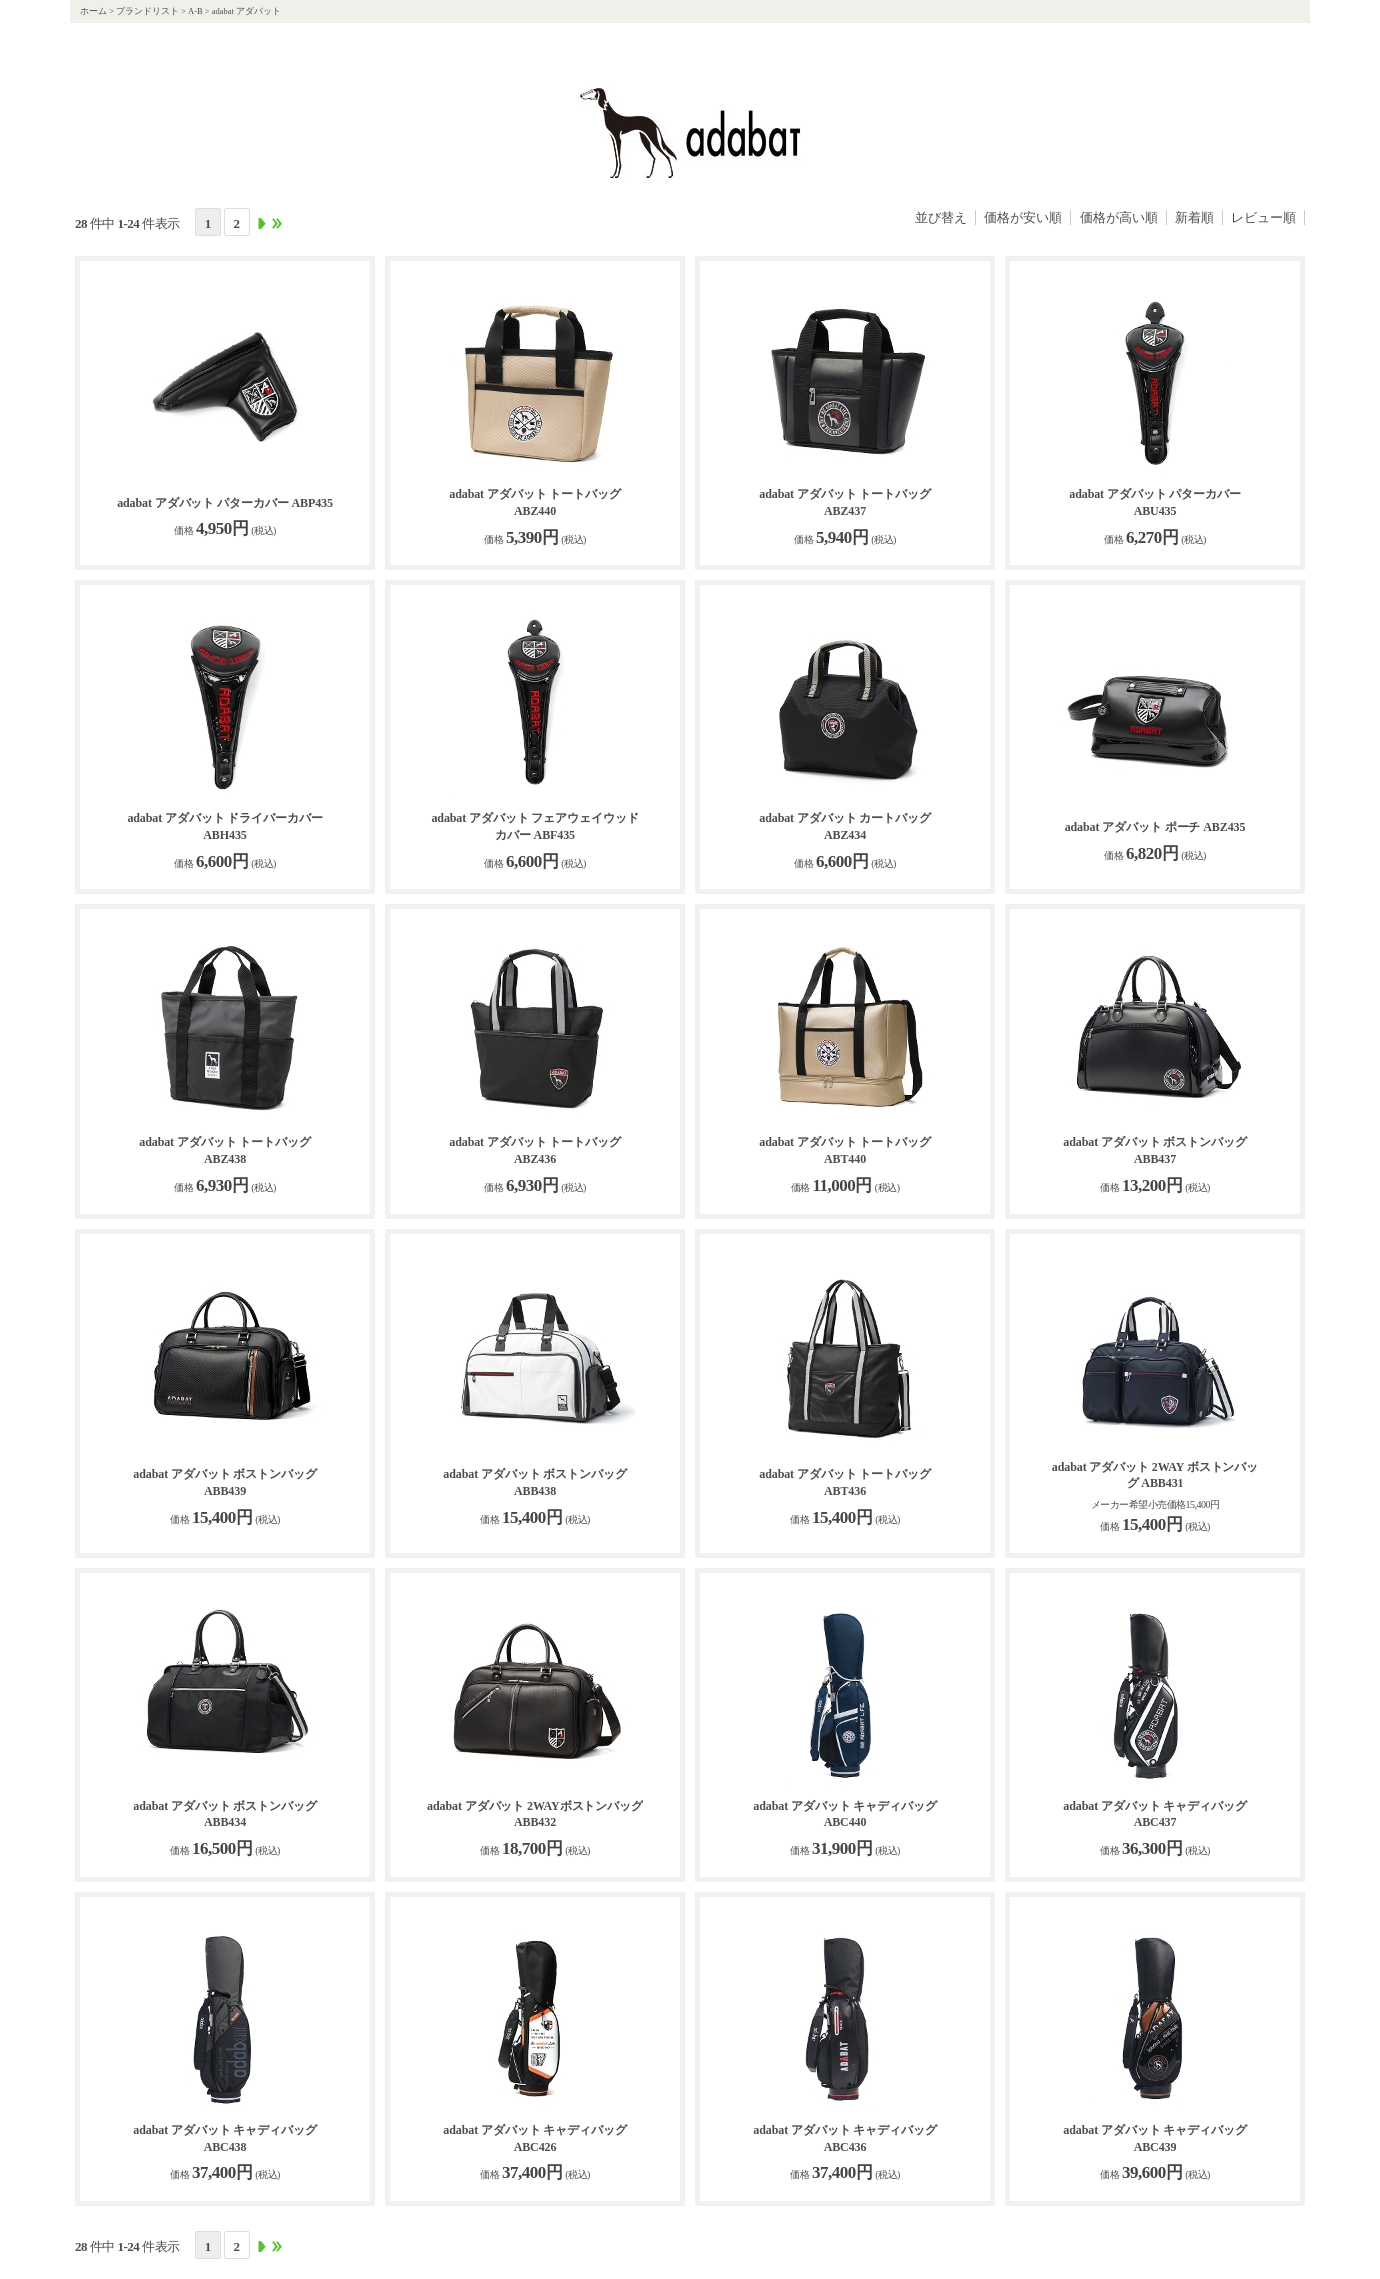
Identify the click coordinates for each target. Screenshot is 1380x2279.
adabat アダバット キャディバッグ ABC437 (1154, 1814)
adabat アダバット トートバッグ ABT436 (844, 1482)
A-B (195, 11)
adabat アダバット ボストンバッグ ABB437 (1154, 1150)
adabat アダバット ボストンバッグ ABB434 (224, 1814)
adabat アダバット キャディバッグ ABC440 (844, 1814)
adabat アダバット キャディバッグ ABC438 (224, 2138)
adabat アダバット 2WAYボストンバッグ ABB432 (535, 1814)
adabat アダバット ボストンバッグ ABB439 (224, 1482)
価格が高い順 (1119, 217)
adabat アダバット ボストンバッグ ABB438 (534, 1482)
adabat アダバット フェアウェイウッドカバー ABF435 (534, 826)
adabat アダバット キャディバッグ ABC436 (844, 2138)
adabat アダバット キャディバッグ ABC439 (1154, 2138)
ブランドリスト (147, 11)
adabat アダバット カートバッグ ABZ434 (844, 826)
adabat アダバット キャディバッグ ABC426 (534, 2138)
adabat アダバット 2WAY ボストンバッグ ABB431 (1155, 1475)
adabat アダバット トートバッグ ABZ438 (224, 1150)
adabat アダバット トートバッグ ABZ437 (844, 502)
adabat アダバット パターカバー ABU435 (1154, 502)
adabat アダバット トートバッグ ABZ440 (534, 502)
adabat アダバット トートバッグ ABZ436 (534, 1150)
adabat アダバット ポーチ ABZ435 (1155, 827)
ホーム (93, 11)
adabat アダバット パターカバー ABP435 (225, 503)
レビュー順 (1263, 217)
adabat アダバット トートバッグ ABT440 (844, 1150)
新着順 (1194, 217)
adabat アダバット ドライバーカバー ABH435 (224, 826)
